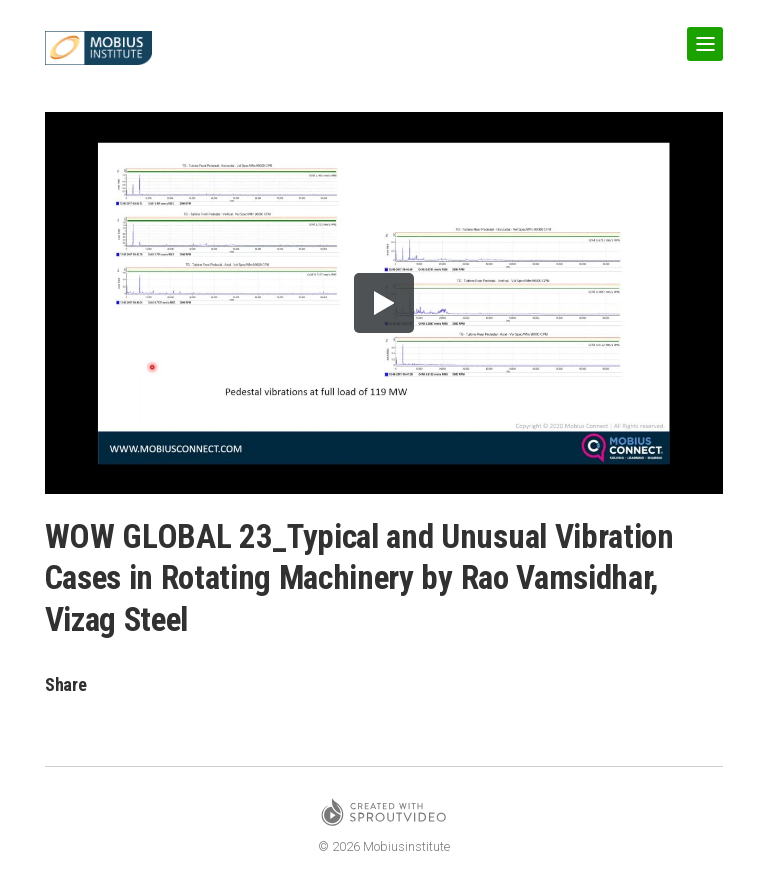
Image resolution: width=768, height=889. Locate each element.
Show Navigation (701, 36)
